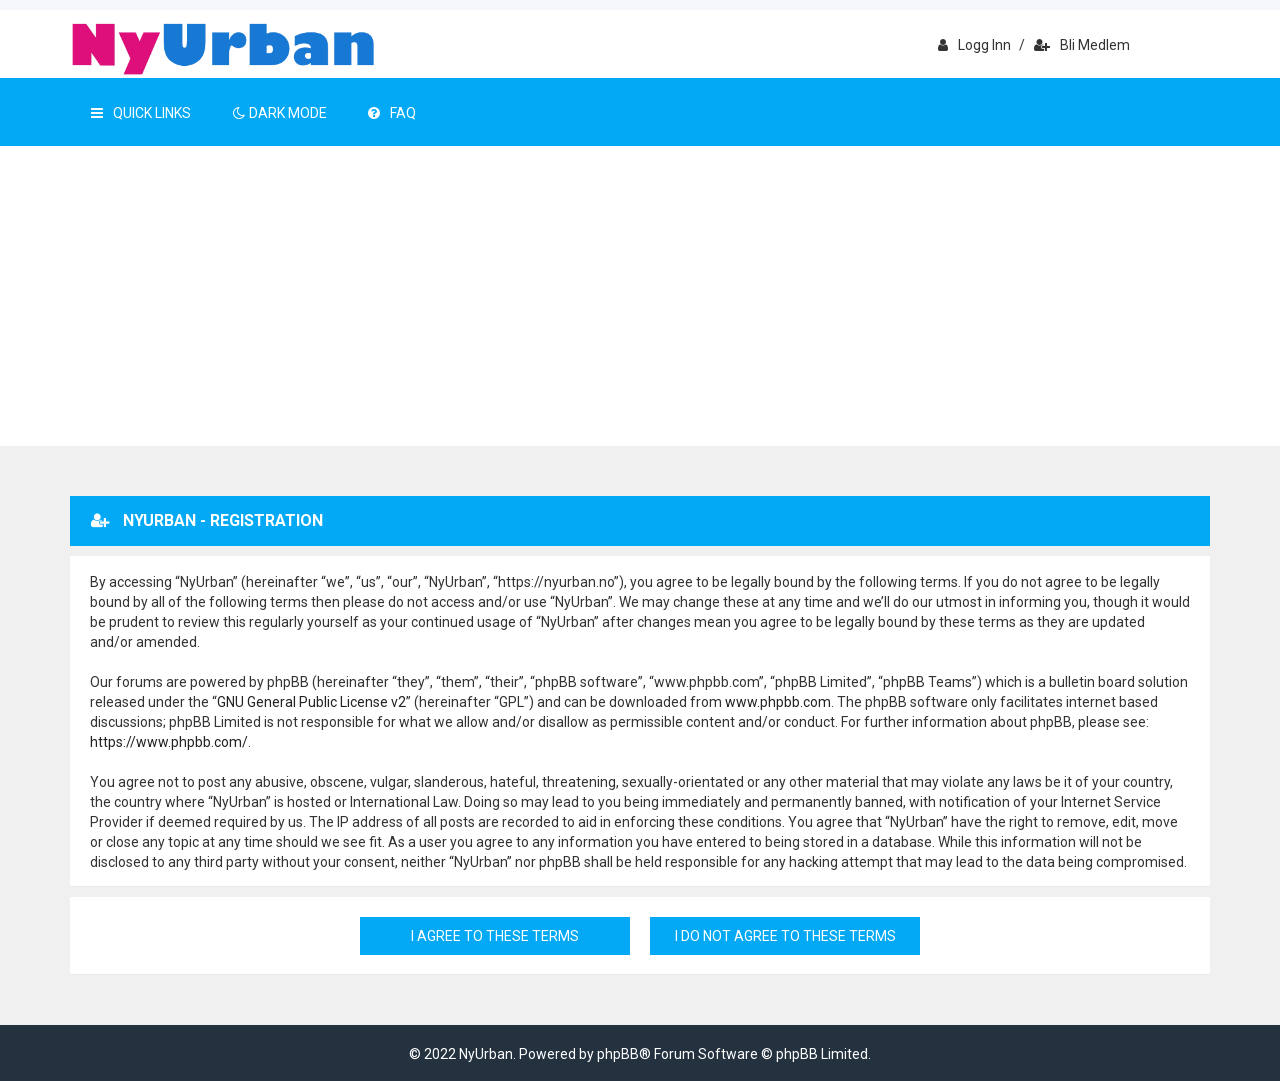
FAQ (392, 113)
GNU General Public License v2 (311, 702)
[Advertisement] (640, 296)
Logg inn (974, 45)
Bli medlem (1082, 45)
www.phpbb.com (778, 702)
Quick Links (141, 113)
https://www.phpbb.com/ (169, 742)
